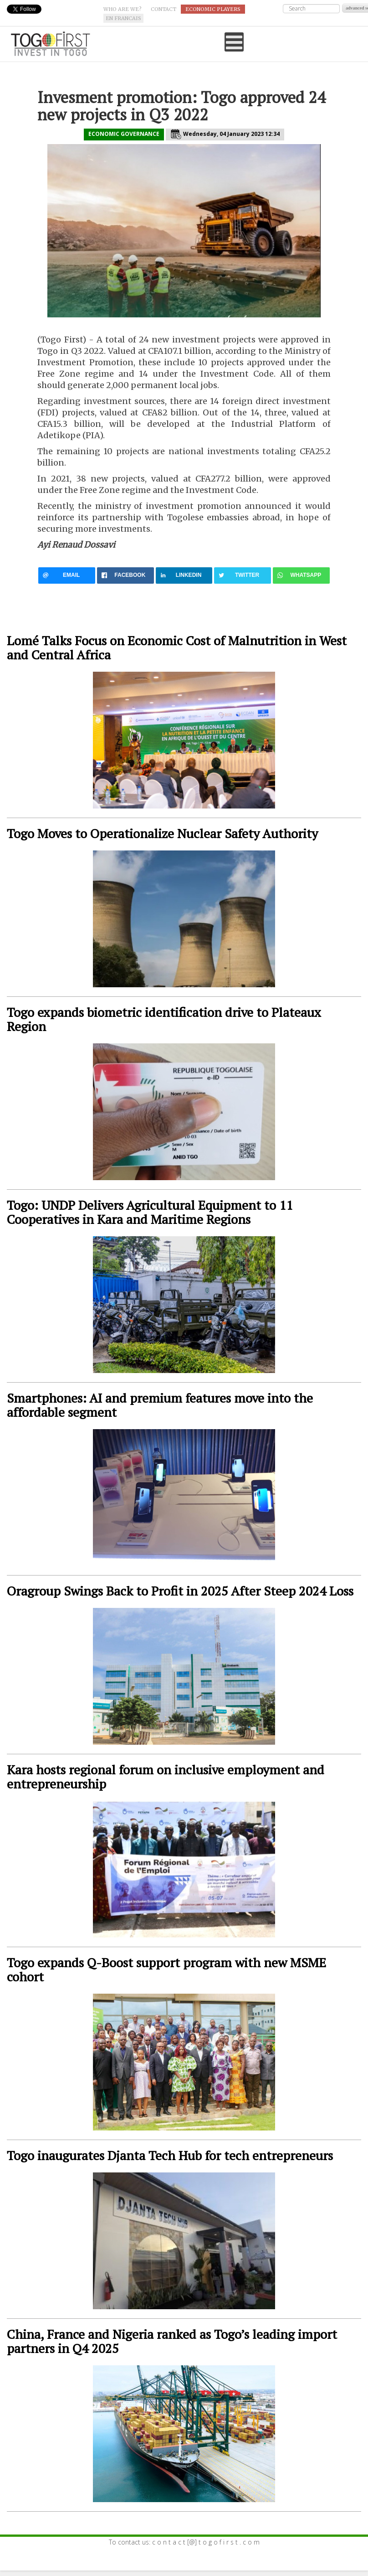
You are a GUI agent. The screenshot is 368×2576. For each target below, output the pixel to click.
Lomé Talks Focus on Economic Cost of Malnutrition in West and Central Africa (177, 647)
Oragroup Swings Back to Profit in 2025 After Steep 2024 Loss (180, 1590)
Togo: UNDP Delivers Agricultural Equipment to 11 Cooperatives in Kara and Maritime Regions (150, 1212)
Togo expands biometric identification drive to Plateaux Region (164, 1019)
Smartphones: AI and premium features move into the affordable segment (160, 1404)
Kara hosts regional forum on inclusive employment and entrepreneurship (165, 1776)
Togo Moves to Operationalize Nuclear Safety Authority (162, 833)
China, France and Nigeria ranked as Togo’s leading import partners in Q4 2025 (172, 2341)
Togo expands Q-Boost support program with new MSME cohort (166, 1969)
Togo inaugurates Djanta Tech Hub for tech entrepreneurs (170, 2155)
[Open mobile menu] (234, 42)
